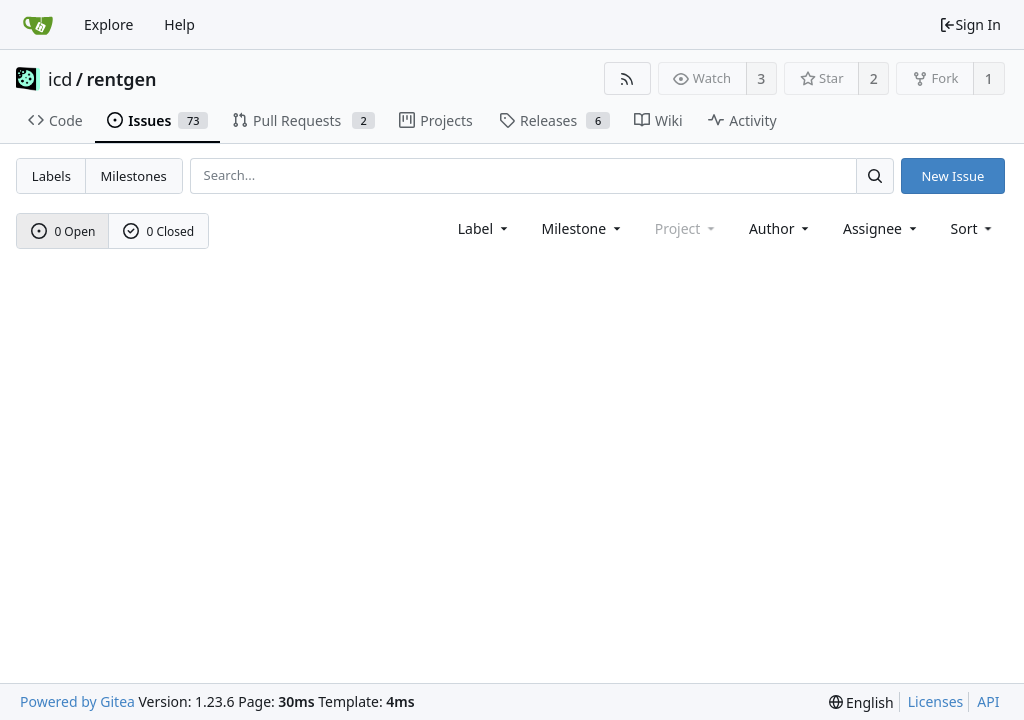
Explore (108, 24)
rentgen (122, 79)
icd (60, 79)
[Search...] (875, 175)
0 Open (63, 231)
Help (179, 24)
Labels (51, 176)
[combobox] (484, 228)
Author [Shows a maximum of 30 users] (780, 228)
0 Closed (159, 231)
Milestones (134, 176)
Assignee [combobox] (881, 228)
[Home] (38, 25)
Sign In (970, 24)
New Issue (952, 176)
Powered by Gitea (77, 701)
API (988, 701)
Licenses (936, 701)
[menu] (973, 228)
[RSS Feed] (627, 78)
